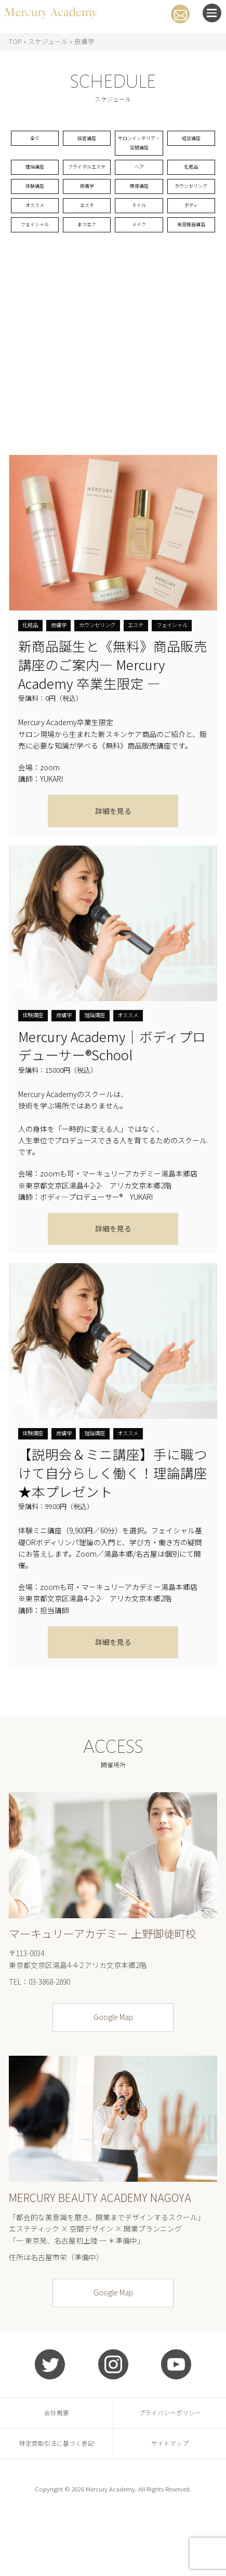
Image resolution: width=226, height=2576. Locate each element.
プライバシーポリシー (170, 2471)
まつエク (86, 281)
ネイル (139, 258)
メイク (139, 281)
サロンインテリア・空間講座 (139, 152)
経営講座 (191, 140)
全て (35, 140)
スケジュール (48, 41)
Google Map (113, 2075)
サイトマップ (170, 2502)
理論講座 (34, 187)
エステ (86, 258)
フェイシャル (35, 281)
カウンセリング (191, 228)
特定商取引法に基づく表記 (56, 2502)
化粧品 (191, 187)
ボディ (191, 258)
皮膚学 (86, 222)
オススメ (34, 258)
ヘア (139, 187)
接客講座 (86, 140)
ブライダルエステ (86, 193)
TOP (15, 41)
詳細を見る (113, 869)
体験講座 (34, 222)
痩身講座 (139, 222)
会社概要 (56, 2471)
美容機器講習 (191, 281)
